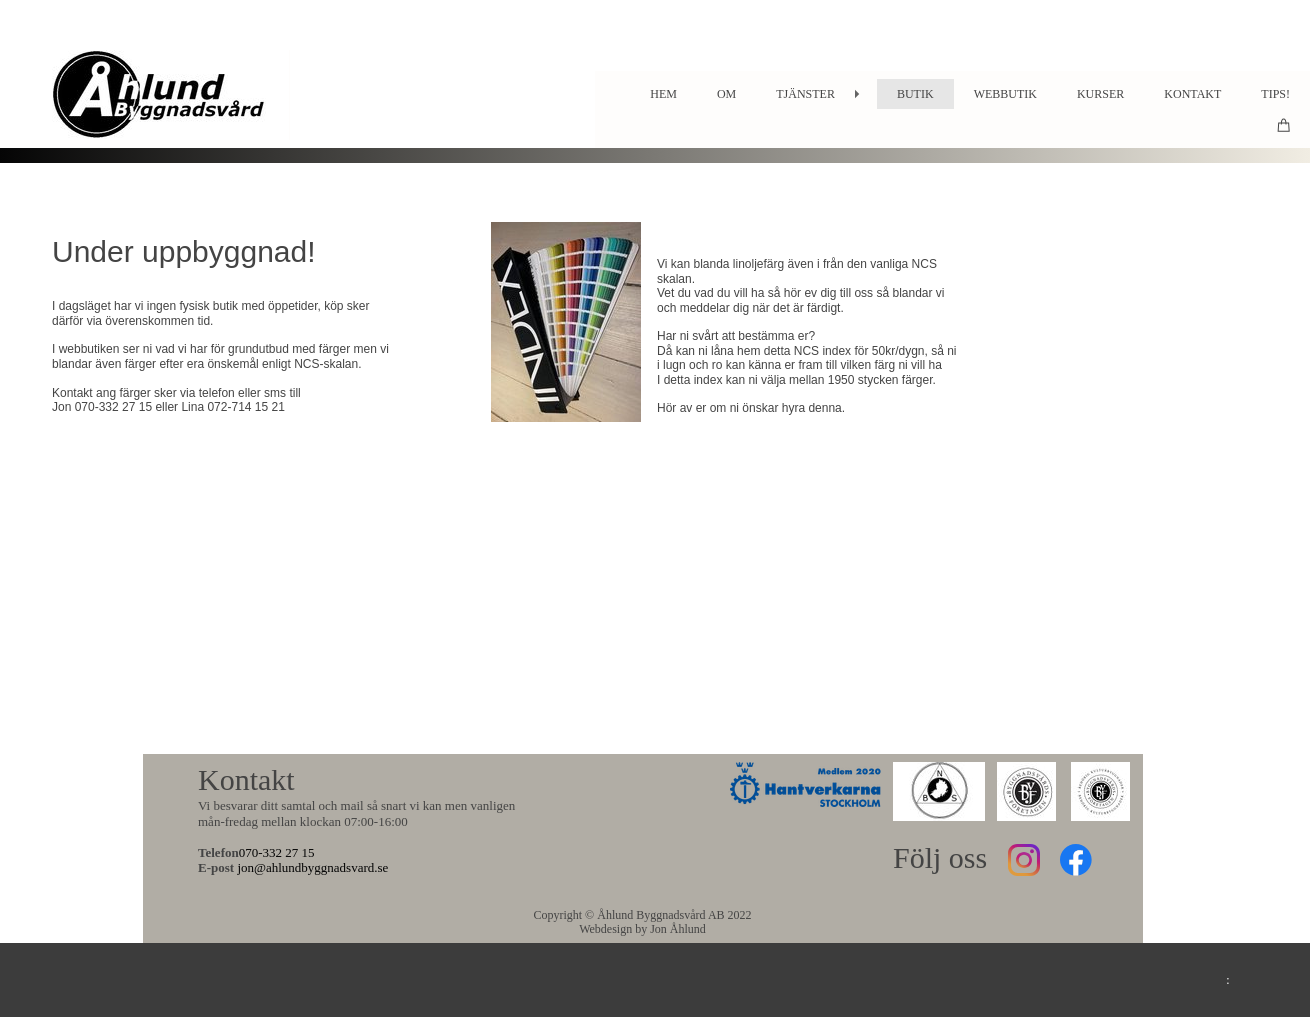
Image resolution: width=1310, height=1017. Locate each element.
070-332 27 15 (277, 852)
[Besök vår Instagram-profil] (1024, 860)
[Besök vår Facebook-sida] (1076, 860)
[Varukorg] (1284, 124)
